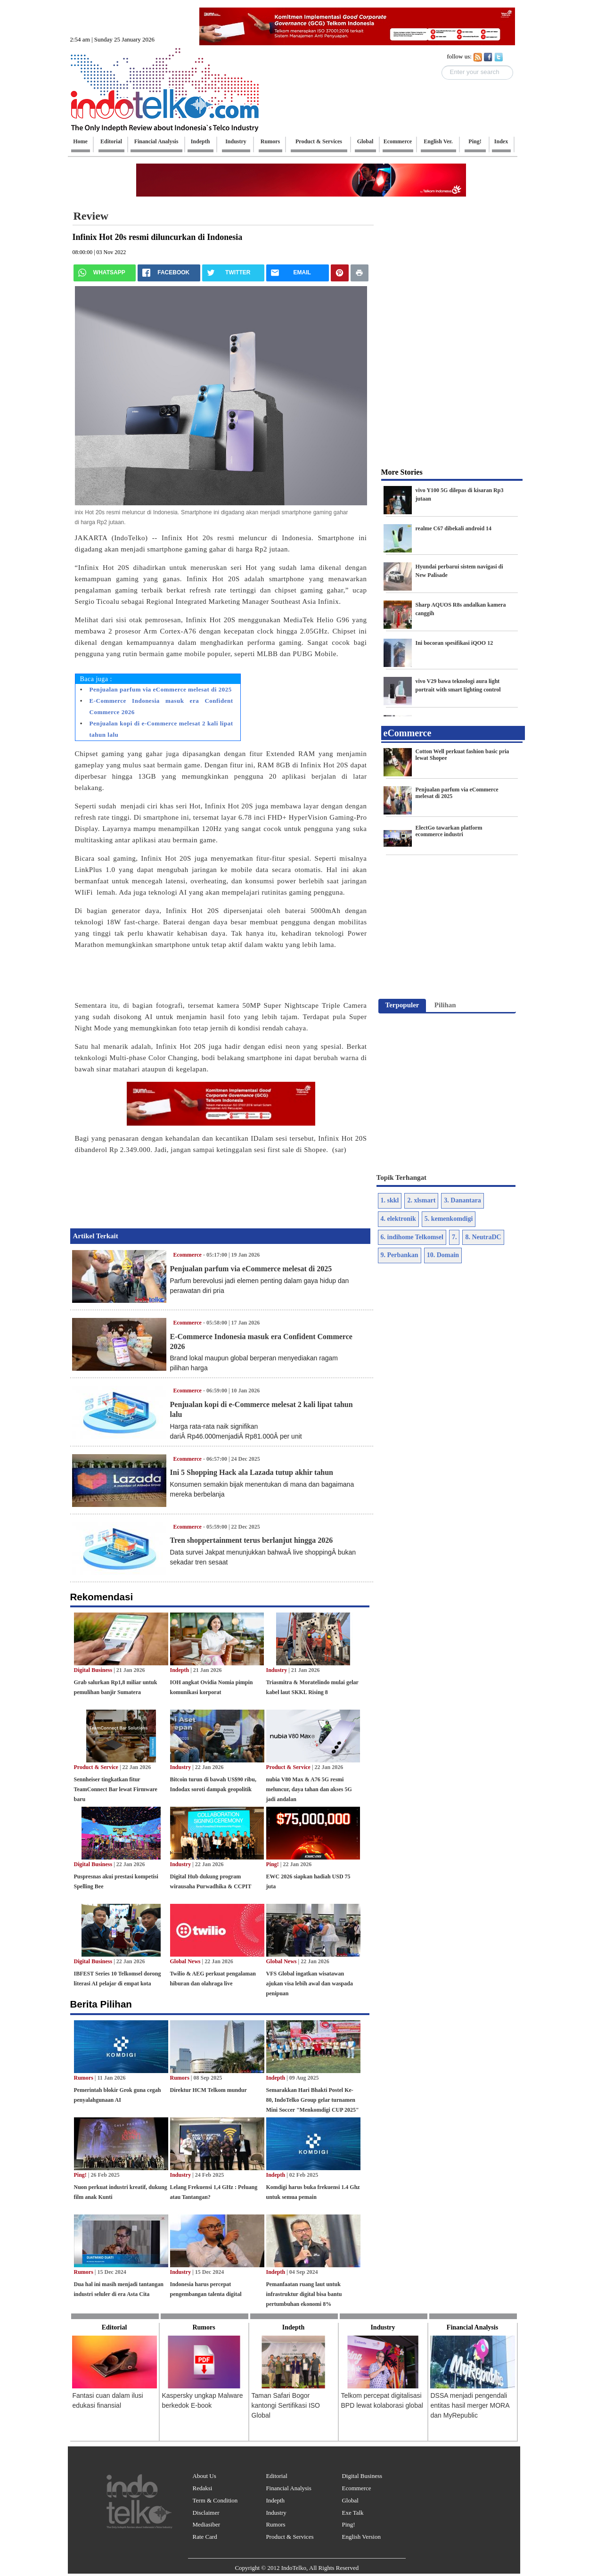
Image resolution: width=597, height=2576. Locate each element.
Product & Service (96, 1767)
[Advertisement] (30, 143)
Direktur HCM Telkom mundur (208, 2090)
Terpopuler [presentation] (402, 1005)
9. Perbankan (399, 1255)
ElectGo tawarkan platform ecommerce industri (449, 831)
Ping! (272, 1864)
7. (454, 1237)
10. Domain (443, 1255)
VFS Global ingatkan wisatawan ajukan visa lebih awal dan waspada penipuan (309, 1983)
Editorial (276, 2475)
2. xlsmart (421, 1200)
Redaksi (203, 2488)
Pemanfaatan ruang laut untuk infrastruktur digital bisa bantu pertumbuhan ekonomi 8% (304, 2294)
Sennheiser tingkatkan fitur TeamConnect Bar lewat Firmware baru (115, 1789)
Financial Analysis (288, 2488)
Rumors (83, 2077)
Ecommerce (187, 1254)
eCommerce (408, 733)
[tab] (402, 1006)
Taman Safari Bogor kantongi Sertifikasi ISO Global (286, 2405)
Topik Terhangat (401, 1177)
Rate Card (205, 2536)
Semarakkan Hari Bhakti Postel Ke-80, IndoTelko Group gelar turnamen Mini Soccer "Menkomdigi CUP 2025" (312, 2100)
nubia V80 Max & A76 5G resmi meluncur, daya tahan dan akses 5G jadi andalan (309, 1789)
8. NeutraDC (483, 1237)
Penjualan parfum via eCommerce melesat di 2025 (161, 689)
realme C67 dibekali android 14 (454, 528)
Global (350, 2500)
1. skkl (390, 1200)
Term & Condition (215, 2500)
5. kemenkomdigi (449, 1218)
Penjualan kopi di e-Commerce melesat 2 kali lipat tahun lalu (161, 729)
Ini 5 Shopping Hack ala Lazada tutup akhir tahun (252, 1472)
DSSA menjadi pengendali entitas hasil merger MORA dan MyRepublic (470, 2405)
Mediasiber (206, 2524)
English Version (361, 2536)
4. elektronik (398, 1218)
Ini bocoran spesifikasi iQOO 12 (454, 643)
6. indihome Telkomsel (412, 1237)
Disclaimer (206, 2512)
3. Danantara (462, 1200)
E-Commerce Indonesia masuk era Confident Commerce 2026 (161, 706)
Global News (185, 1961)
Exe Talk (352, 2512)
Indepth (179, 1670)
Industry (276, 1670)
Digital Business (93, 1670)
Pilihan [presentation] (445, 1005)
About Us (204, 2475)
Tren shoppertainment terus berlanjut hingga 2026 (251, 1540)
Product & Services (289, 2536)
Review (91, 216)
